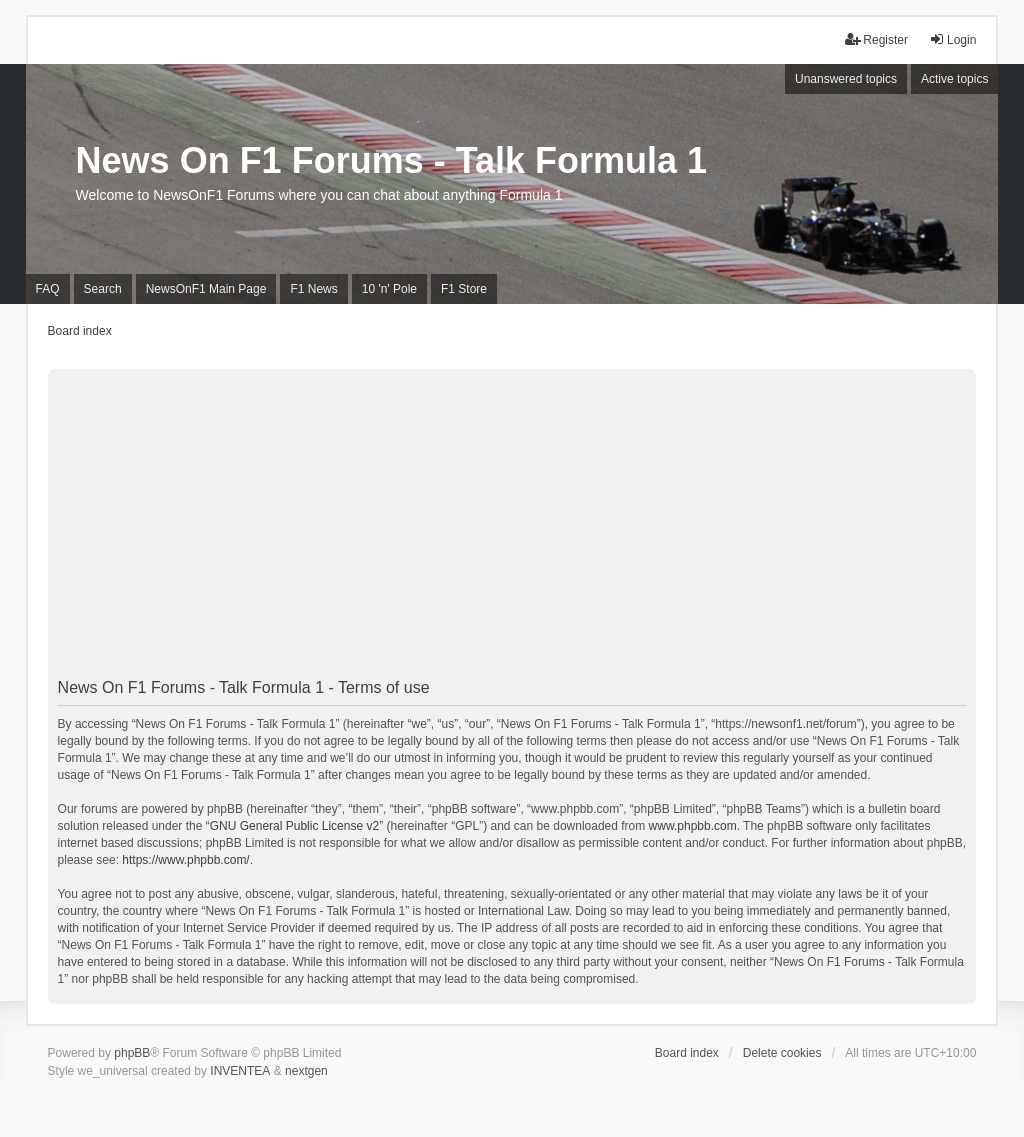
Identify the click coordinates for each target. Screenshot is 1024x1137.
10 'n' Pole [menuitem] (389, 289)
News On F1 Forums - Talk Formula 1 (391, 160)
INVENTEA (240, 1071)
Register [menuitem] (876, 39)
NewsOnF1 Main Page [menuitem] (206, 289)
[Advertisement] (512, 530)
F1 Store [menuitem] (464, 289)
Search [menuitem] (103, 289)
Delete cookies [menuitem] (782, 1053)
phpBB (132, 1053)
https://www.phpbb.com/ (185, 860)
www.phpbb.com (693, 826)
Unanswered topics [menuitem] (846, 79)
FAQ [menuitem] (48, 289)
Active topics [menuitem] (954, 79)
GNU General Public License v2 (294, 826)
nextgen (306, 1071)
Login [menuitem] (952, 39)
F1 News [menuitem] (313, 289)
